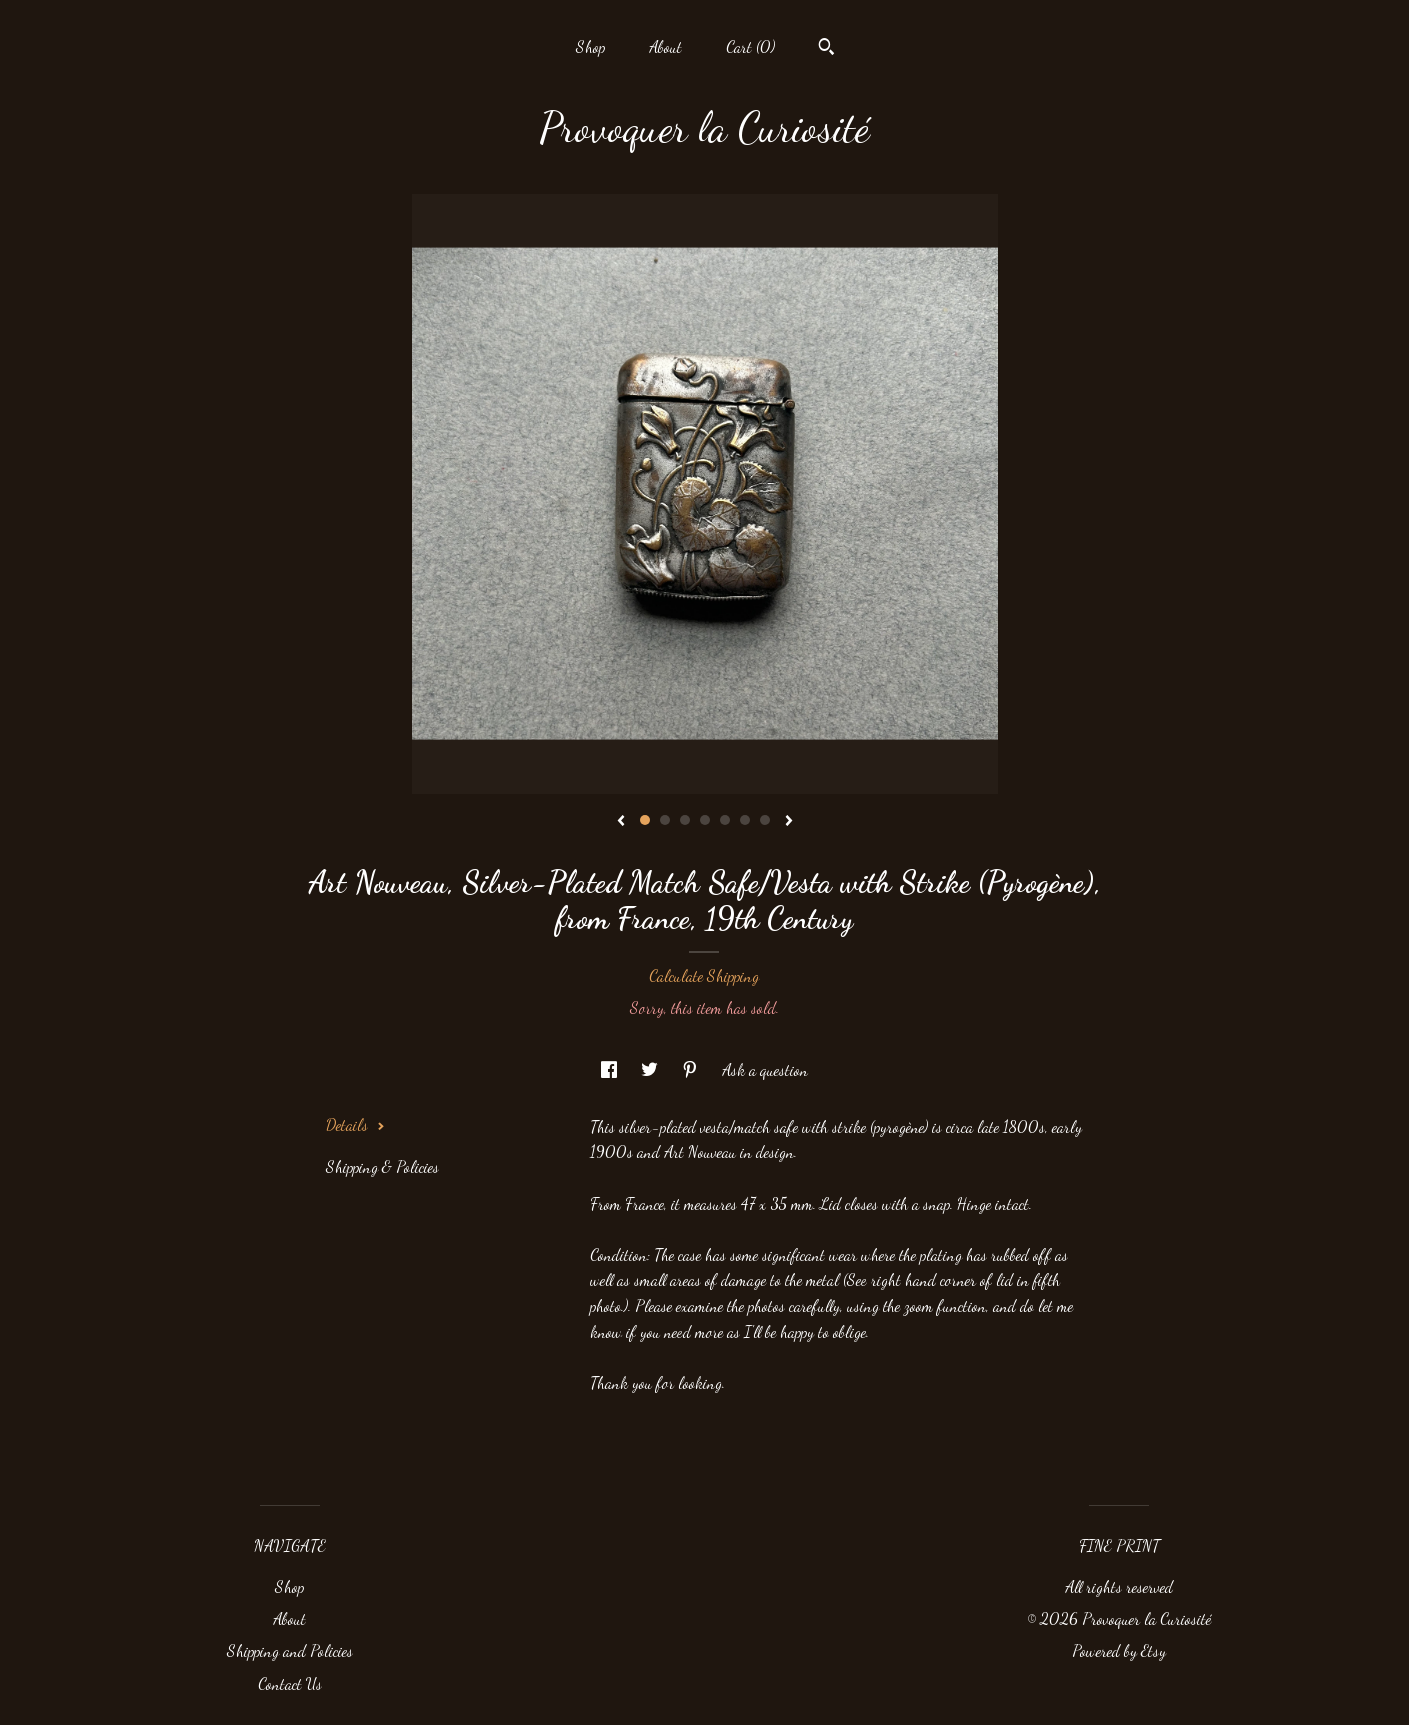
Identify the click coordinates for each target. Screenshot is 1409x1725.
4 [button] (705, 820)
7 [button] (765, 820)
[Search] (826, 49)
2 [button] (665, 820)
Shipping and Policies (290, 1650)
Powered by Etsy (1119, 1650)
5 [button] (725, 820)
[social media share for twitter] (651, 1069)
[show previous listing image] (621, 822)
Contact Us (290, 1683)
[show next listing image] (789, 822)
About (665, 46)
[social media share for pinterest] (692, 1069)
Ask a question (765, 1069)
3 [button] (685, 820)
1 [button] (645, 820)
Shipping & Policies (382, 1166)
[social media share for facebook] (611, 1069)
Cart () (750, 46)
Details (355, 1124)
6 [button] (745, 820)
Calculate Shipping (704, 975)
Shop (590, 46)
